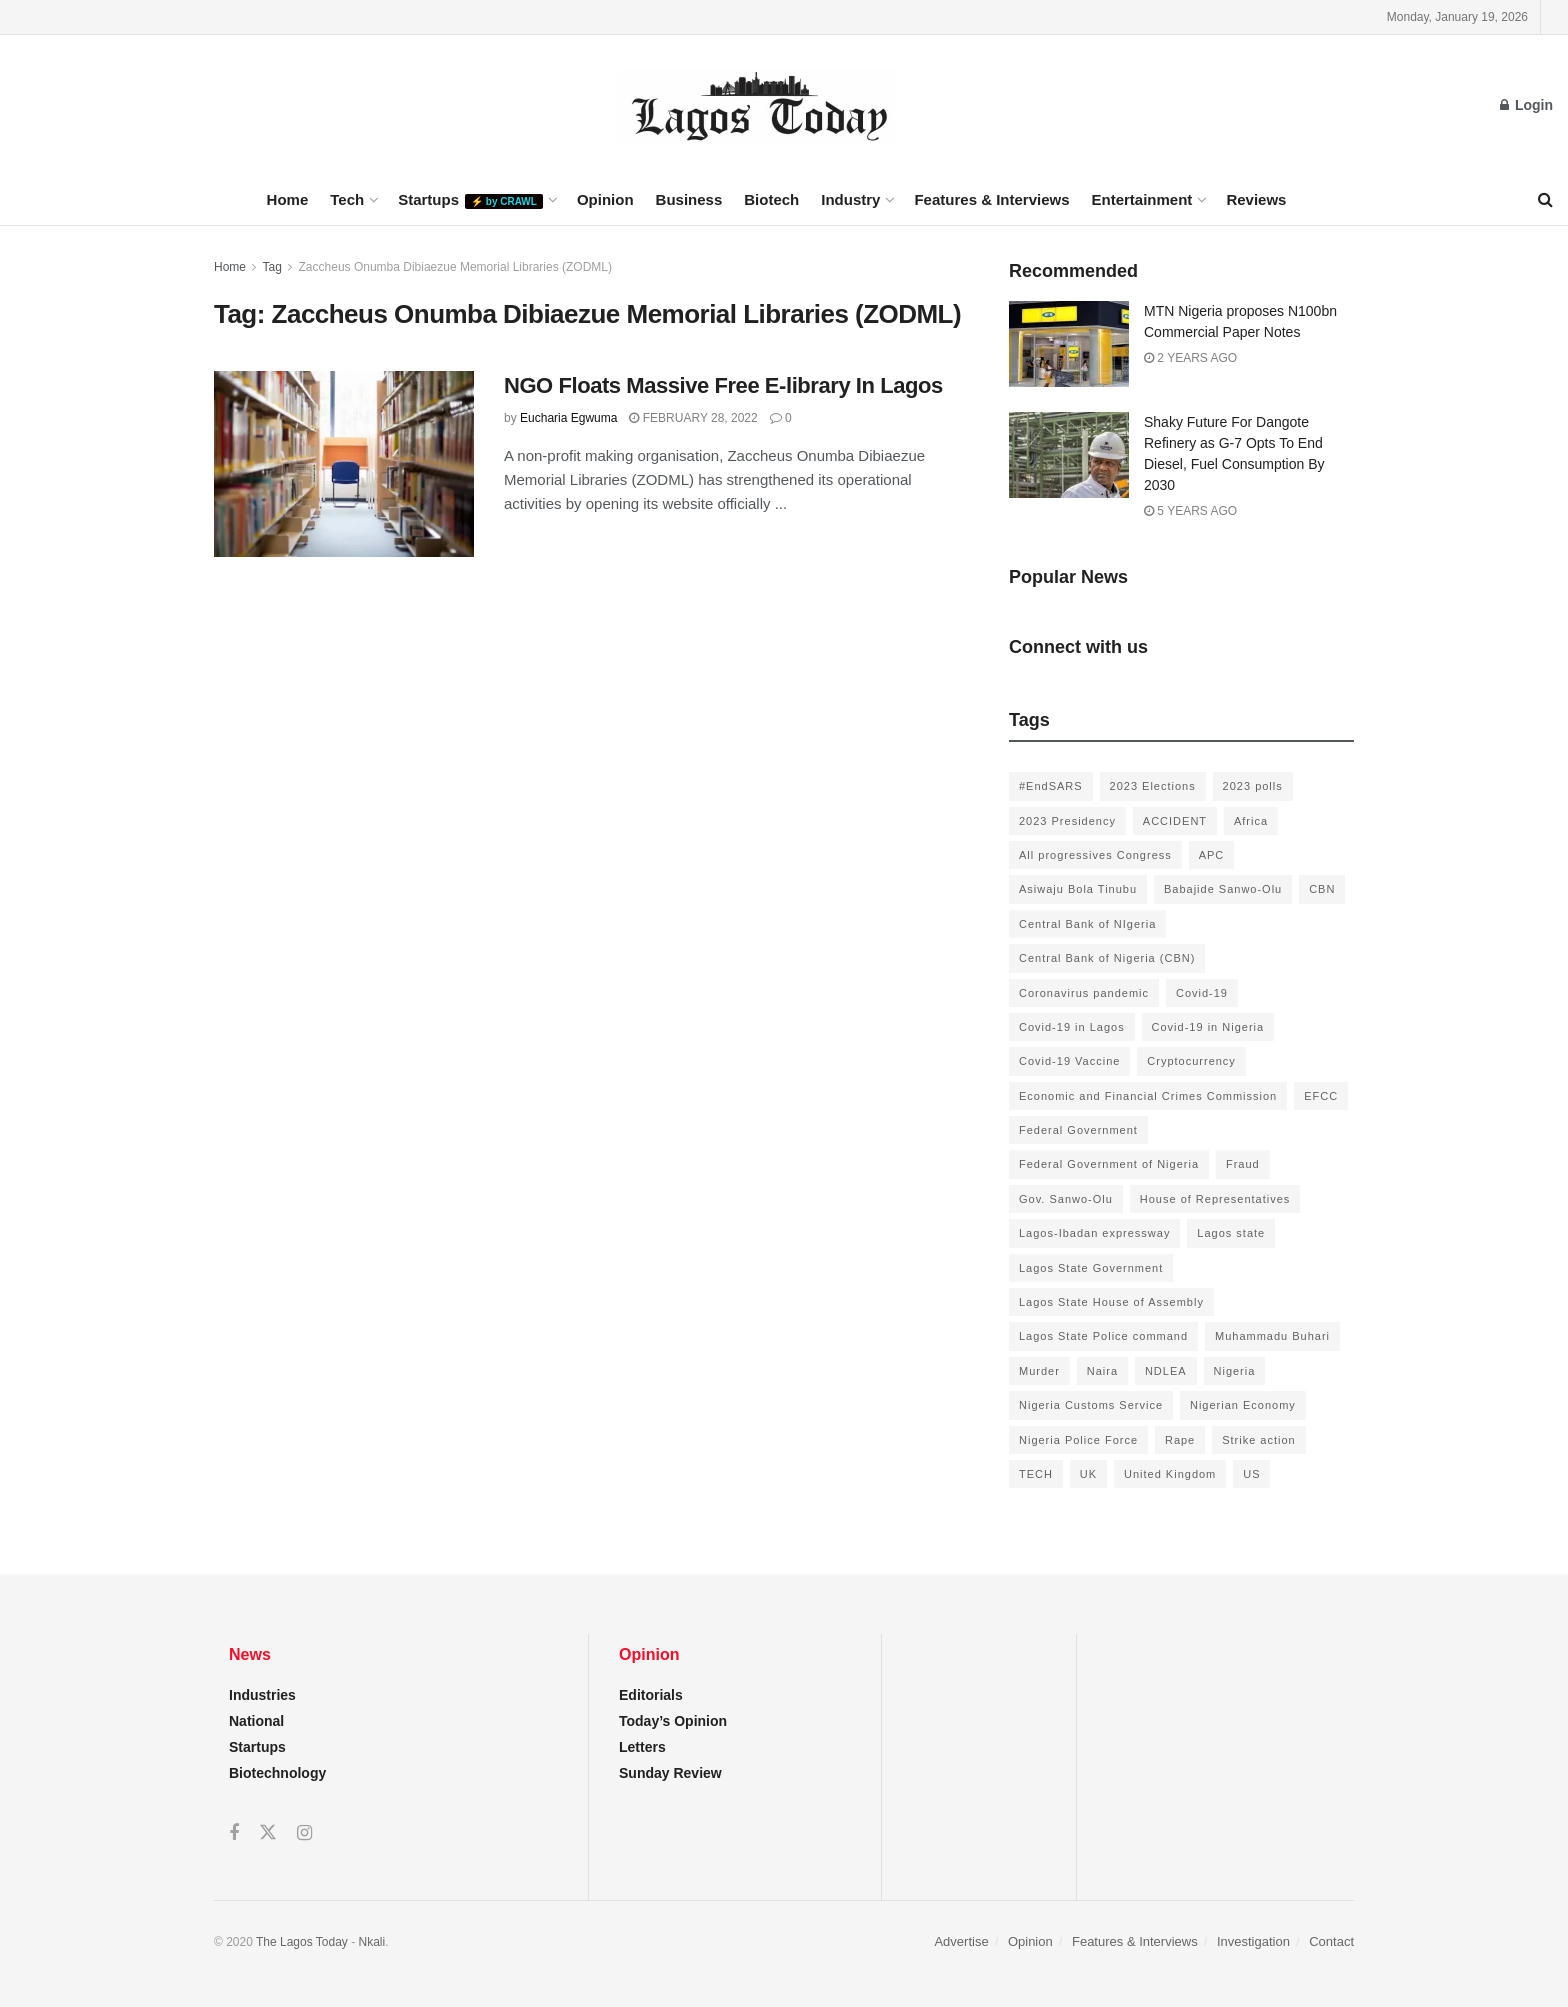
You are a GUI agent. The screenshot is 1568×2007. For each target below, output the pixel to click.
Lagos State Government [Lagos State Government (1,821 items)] (1091, 1268)
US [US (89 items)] (1251, 1474)
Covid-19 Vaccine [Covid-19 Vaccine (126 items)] (1069, 1061)
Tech (347, 199)
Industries (262, 1695)
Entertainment (1142, 199)
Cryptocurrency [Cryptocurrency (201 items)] (1191, 1061)
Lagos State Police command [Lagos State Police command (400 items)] (1103, 1336)
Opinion (605, 199)
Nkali (372, 1942)
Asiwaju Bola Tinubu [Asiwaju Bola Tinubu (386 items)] (1078, 889)
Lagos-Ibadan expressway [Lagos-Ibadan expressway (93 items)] (1094, 1233)
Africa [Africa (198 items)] (1251, 821)
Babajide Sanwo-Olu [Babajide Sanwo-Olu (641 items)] (1223, 889)
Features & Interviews (991, 199)
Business (689, 199)
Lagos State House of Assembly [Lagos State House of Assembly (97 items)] (1111, 1302)
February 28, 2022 (693, 418)
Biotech (771, 199)
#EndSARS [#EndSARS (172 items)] (1051, 786)
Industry (850, 199)
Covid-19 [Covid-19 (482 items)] (1202, 993)
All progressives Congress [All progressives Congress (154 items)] (1095, 855)
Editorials (651, 1695)
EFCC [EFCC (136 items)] (1321, 1096)
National (256, 1721)
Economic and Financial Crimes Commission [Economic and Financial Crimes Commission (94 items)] (1148, 1096)
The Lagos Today (302, 1942)
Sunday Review (670, 1773)
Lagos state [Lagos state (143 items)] (1231, 1233)
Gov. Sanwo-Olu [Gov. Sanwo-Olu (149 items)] (1066, 1199)
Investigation (1253, 1941)
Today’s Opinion (673, 1721)
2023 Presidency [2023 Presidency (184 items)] (1067, 821)
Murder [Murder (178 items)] (1039, 1371)
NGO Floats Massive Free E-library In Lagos (723, 385)
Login (1526, 105)
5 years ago (1190, 511)
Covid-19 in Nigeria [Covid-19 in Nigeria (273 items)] (1208, 1027)
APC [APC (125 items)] (1212, 855)
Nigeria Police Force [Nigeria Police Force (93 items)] (1078, 1440)
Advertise (961, 1941)
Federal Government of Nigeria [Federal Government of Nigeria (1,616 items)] (1109, 1164)
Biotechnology (277, 1773)
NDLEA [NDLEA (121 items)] (1166, 1371)
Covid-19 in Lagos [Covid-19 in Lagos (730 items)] (1072, 1027)
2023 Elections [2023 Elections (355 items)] (1153, 786)
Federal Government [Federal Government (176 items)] (1078, 1130)
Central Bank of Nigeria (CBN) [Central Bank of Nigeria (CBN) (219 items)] (1107, 958)
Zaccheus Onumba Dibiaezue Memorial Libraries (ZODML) (455, 267)
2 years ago (1190, 358)
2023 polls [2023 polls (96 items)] (1253, 786)
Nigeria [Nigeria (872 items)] (1235, 1371)
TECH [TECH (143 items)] (1036, 1474)
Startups (470, 200)
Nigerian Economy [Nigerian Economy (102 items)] (1243, 1405)
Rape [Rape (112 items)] (1180, 1440)
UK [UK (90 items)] (1088, 1474)
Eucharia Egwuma (568, 418)
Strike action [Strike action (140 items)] (1259, 1440)
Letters (642, 1747)
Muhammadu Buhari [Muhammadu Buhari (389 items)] (1272, 1336)
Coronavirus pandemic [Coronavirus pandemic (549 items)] (1084, 993)
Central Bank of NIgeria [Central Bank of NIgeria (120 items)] (1087, 924)
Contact (1331, 1941)
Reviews (1256, 199)
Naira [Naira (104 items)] (1102, 1371)
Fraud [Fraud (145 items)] (1243, 1164)
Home (288, 199)
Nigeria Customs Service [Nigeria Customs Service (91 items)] (1091, 1405)
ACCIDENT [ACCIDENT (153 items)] (1175, 821)
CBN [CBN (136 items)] (1322, 889)
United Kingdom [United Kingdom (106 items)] (1170, 1474)
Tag (271, 267)
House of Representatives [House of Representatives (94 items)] (1215, 1199)
